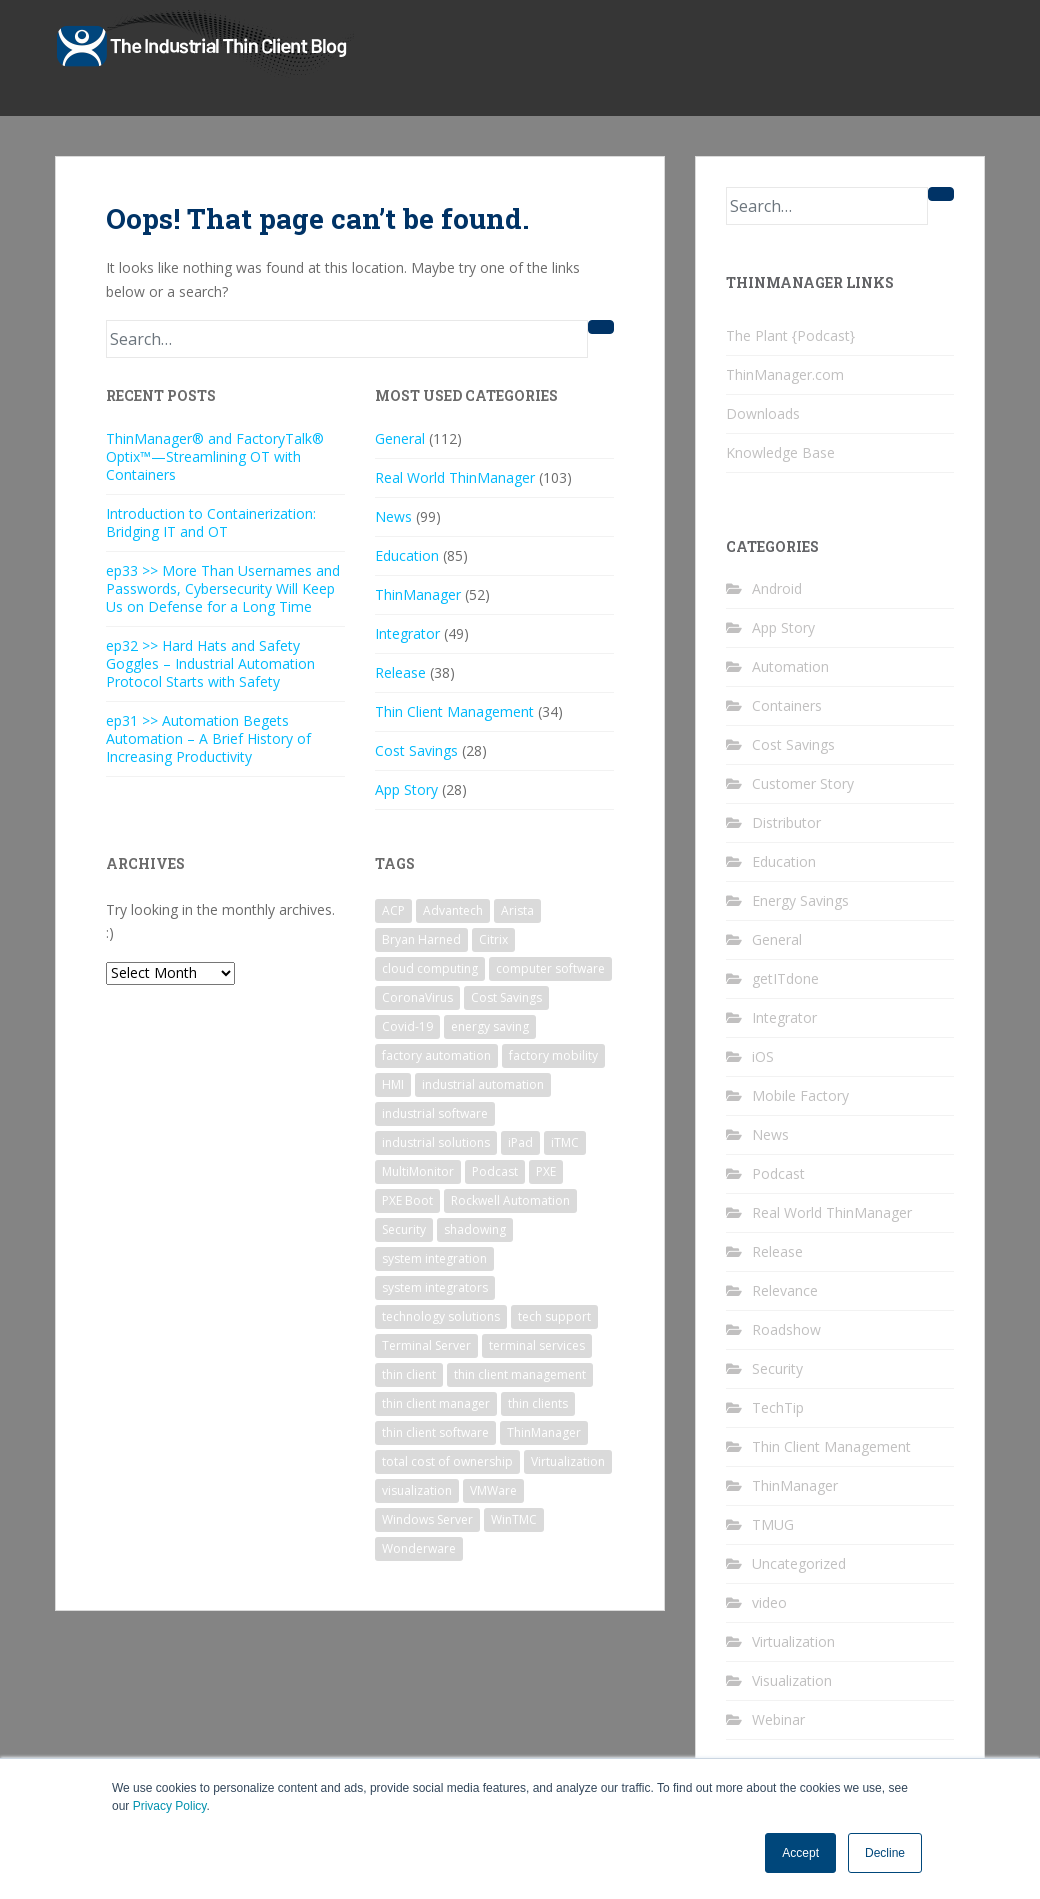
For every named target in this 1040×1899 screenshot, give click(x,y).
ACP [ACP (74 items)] (393, 910)
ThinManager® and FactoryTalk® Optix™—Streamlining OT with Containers (215, 456)
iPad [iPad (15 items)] (520, 1142)
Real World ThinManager (455, 477)
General (400, 438)
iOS (763, 1056)
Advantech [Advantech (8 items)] (453, 910)
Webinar (778, 1719)
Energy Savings (800, 900)
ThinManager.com (785, 374)
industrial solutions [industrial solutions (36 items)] (436, 1142)
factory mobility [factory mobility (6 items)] (553, 1055)
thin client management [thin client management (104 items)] (520, 1374)
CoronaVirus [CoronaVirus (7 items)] (417, 997)
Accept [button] (800, 1853)
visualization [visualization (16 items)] (417, 1490)
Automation (790, 666)
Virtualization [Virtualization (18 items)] (568, 1461)
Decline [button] (885, 1853)
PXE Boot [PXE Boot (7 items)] (407, 1200)
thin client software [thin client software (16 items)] (435, 1432)
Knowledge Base (780, 452)
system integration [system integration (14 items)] (434, 1258)
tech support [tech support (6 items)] (554, 1316)
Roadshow (786, 1329)
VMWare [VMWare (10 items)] (493, 1490)
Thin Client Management (454, 711)
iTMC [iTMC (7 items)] (565, 1142)
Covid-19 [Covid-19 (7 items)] (407, 1026)
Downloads (763, 413)
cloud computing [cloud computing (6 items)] (430, 968)
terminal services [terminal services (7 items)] (537, 1345)
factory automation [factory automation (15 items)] (436, 1055)
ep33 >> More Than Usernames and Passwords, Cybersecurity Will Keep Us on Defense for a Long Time (223, 588)
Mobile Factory (800, 1095)
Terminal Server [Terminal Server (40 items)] (426, 1345)
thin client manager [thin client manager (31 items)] (436, 1403)
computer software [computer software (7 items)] (550, 968)
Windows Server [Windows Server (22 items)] (427, 1519)
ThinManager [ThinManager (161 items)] (544, 1432)
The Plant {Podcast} (790, 335)
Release (400, 672)
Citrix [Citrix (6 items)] (493, 939)
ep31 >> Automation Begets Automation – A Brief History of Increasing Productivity (208, 738)
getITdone (785, 978)
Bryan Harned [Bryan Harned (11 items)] (421, 939)
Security (777, 1368)
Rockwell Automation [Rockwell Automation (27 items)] (510, 1200)
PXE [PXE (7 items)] (546, 1171)
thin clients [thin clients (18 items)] (538, 1403)
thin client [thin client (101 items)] (409, 1374)
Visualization (792, 1680)
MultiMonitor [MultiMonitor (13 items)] (418, 1171)
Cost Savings (416, 750)
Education (407, 555)
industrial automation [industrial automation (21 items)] (483, 1084)
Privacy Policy (170, 1806)
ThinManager (418, 594)
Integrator (407, 633)
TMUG (773, 1524)
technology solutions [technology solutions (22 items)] (441, 1316)
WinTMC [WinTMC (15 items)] (514, 1519)
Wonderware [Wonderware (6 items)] (419, 1548)
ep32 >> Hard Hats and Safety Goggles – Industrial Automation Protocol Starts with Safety (210, 663)
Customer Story (803, 783)
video (769, 1602)
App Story (406, 789)
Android (777, 588)
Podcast (778, 1173)
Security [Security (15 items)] (404, 1229)
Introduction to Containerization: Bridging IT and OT (211, 522)
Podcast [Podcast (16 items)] (495, 1171)
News (393, 516)
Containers (787, 705)
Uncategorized (799, 1563)
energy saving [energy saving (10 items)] (490, 1026)
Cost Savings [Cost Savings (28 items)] (506, 997)
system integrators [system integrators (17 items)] (435, 1287)
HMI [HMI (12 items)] (393, 1084)
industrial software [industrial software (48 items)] (435, 1113)
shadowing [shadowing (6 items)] (475, 1229)
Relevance (785, 1290)
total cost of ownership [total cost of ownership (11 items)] (447, 1461)
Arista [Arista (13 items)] (517, 910)
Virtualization (793, 1641)
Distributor (786, 822)
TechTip (778, 1407)
